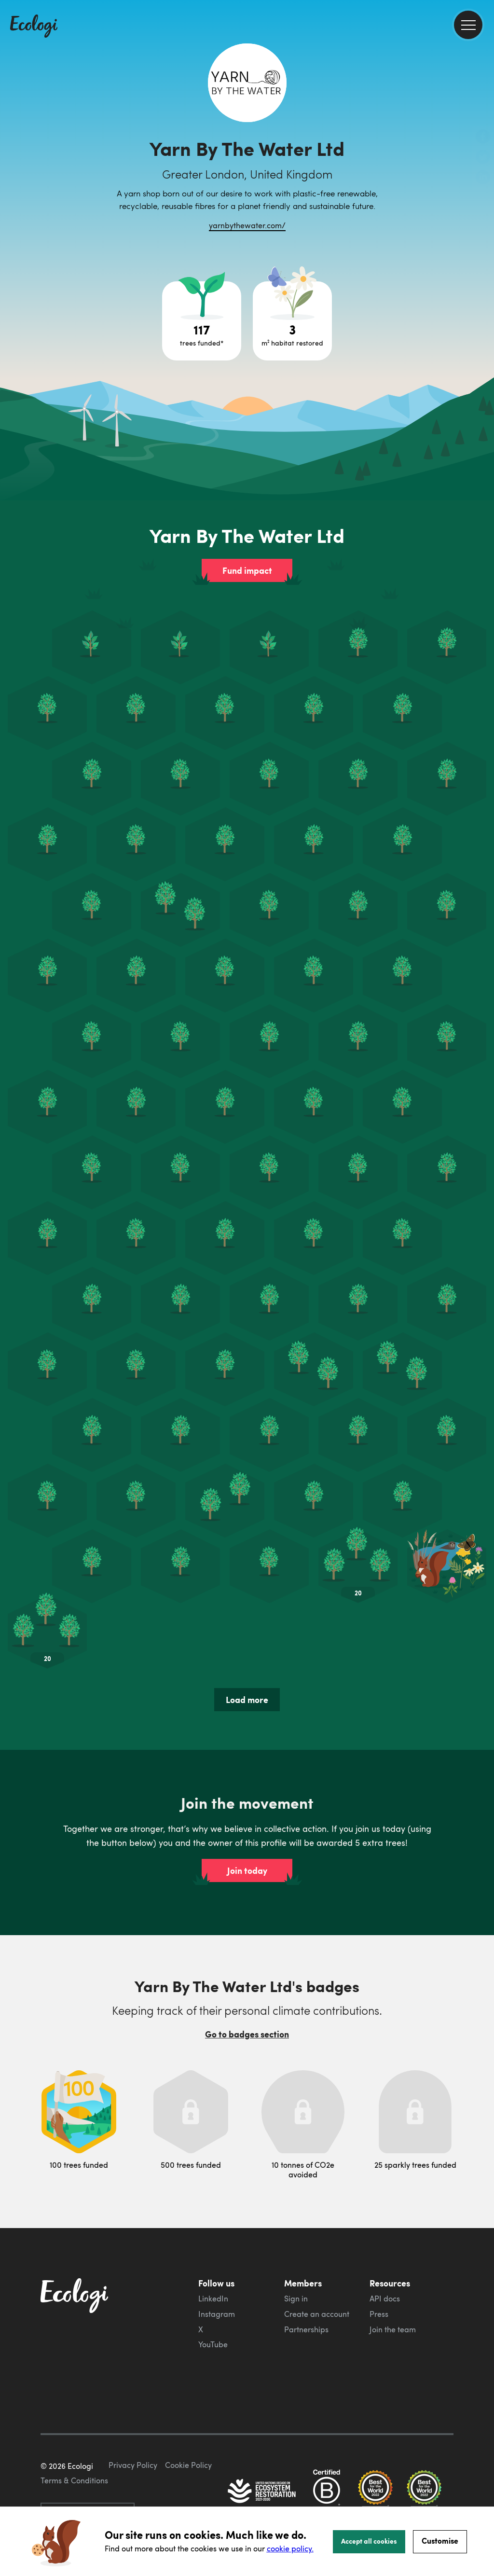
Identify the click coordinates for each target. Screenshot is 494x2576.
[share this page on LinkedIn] (483, 178)
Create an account (316, 2314)
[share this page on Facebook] (483, 137)
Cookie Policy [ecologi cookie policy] (188, 2465)
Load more (247, 1699)
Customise (440, 2540)
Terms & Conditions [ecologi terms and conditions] (74, 2480)
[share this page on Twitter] (483, 158)
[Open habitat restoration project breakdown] (292, 320)
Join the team (393, 2329)
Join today (247, 1870)
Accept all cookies (369, 2541)
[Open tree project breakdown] (201, 320)
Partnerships (306, 2329)
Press (379, 2314)
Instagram (216, 2314)
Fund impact (247, 570)
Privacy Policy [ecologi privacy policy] (133, 2465)
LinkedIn (213, 2298)
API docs (385, 2298)
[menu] (468, 25)
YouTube (213, 2344)
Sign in (296, 2298)
